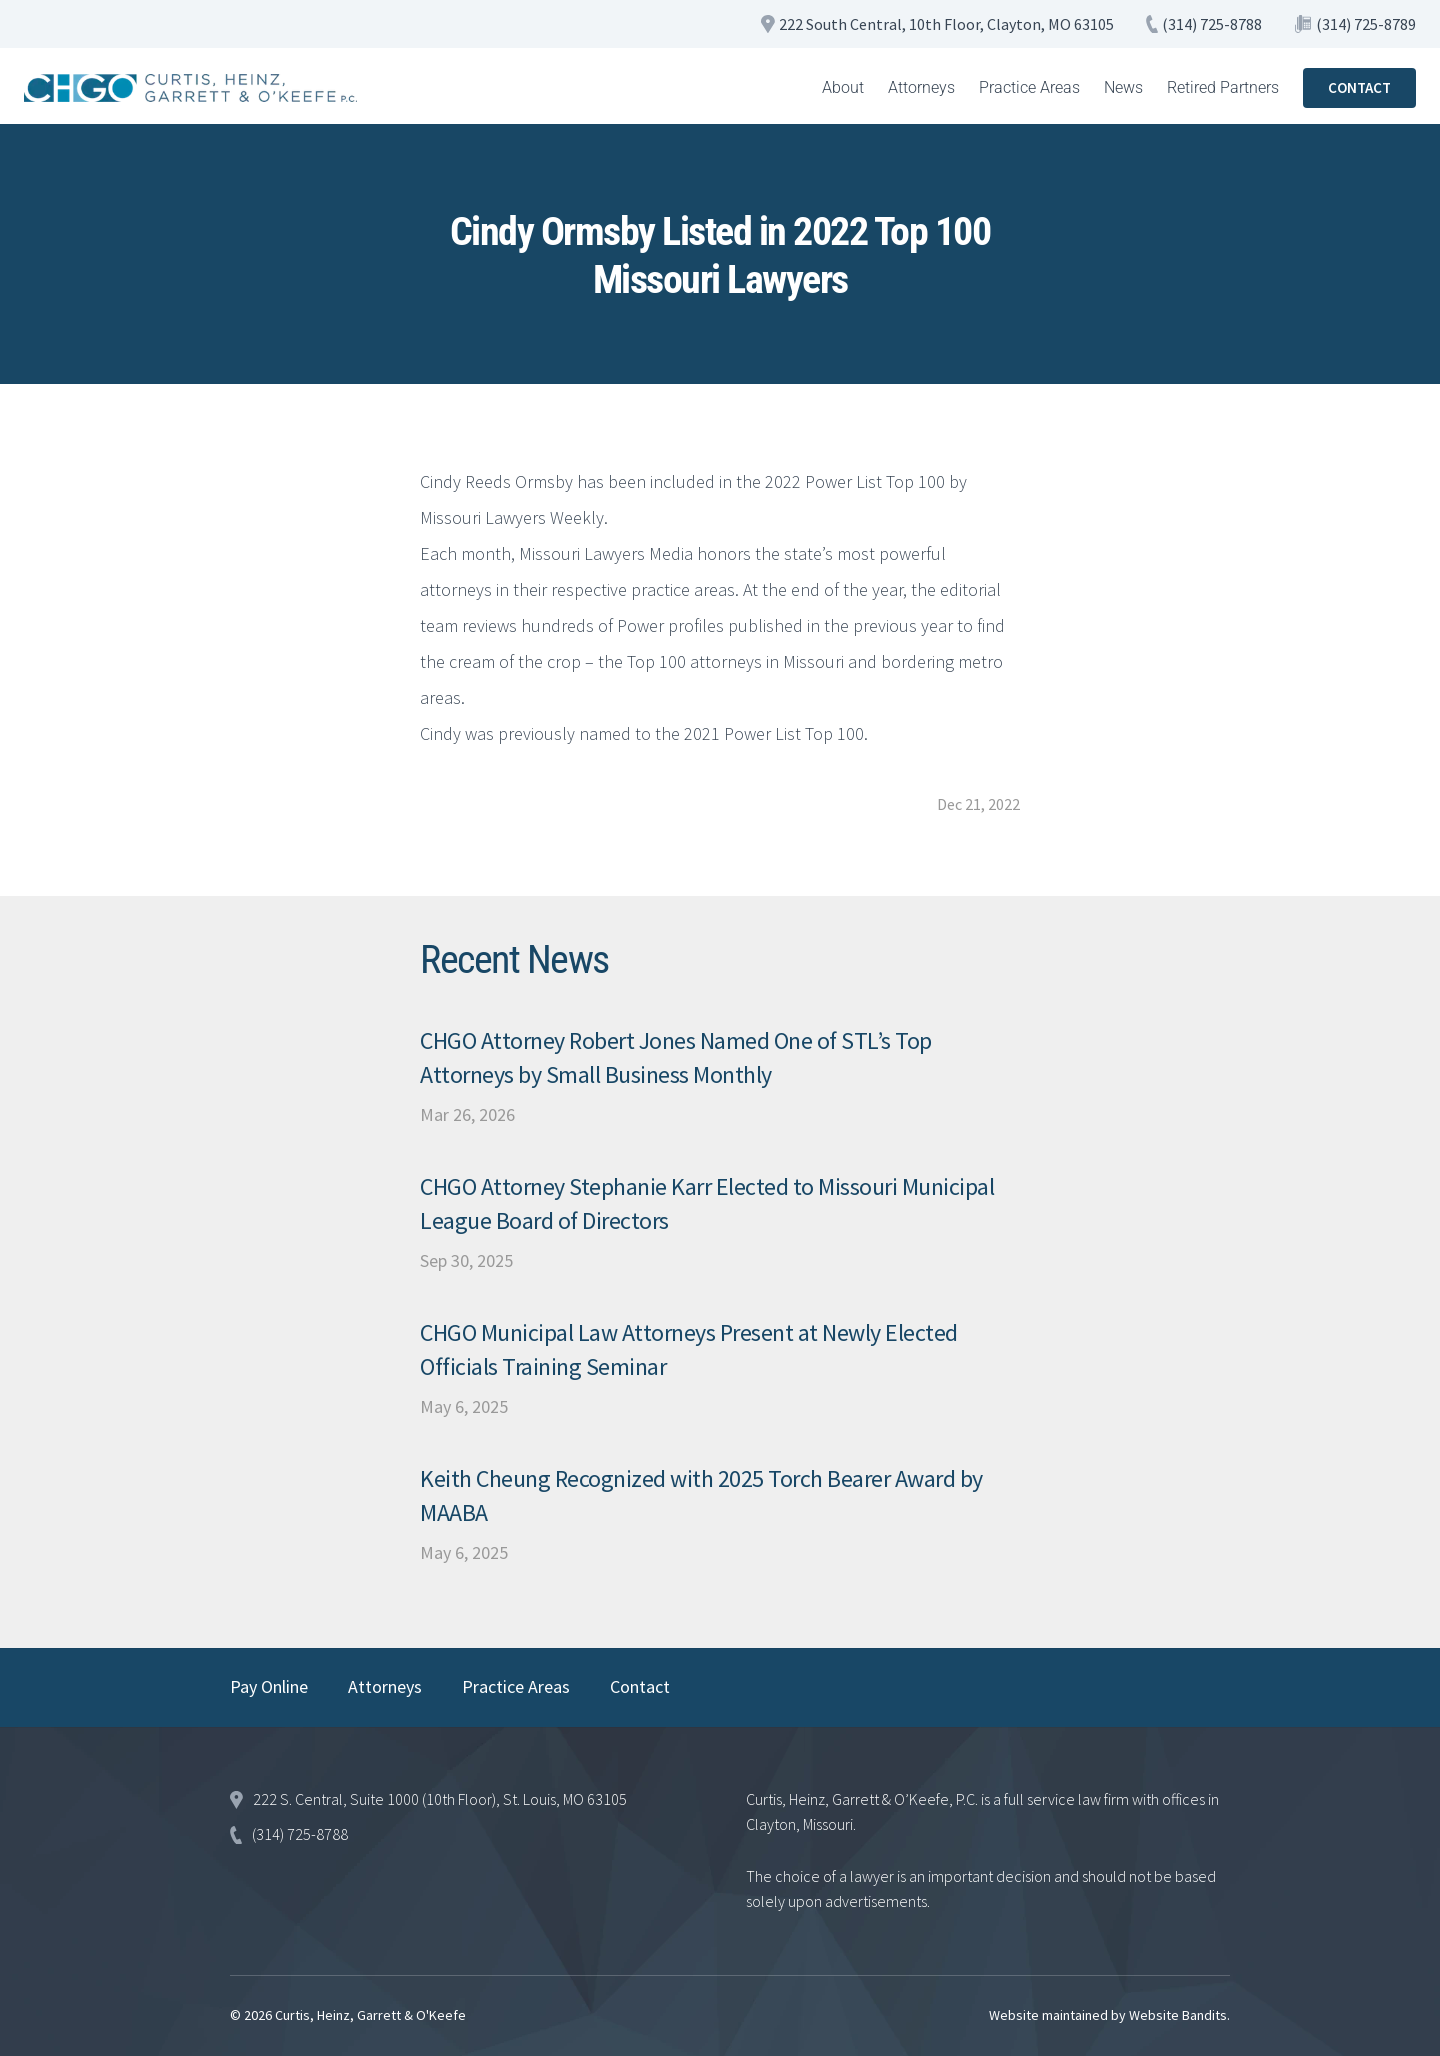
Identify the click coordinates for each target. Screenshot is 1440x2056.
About (843, 87)
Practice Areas (1029, 87)
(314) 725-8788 (1212, 24)
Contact (640, 1686)
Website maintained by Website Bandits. (1109, 2015)
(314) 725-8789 (1366, 24)
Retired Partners (1223, 87)
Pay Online (269, 1686)
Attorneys (921, 87)
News (1123, 87)
